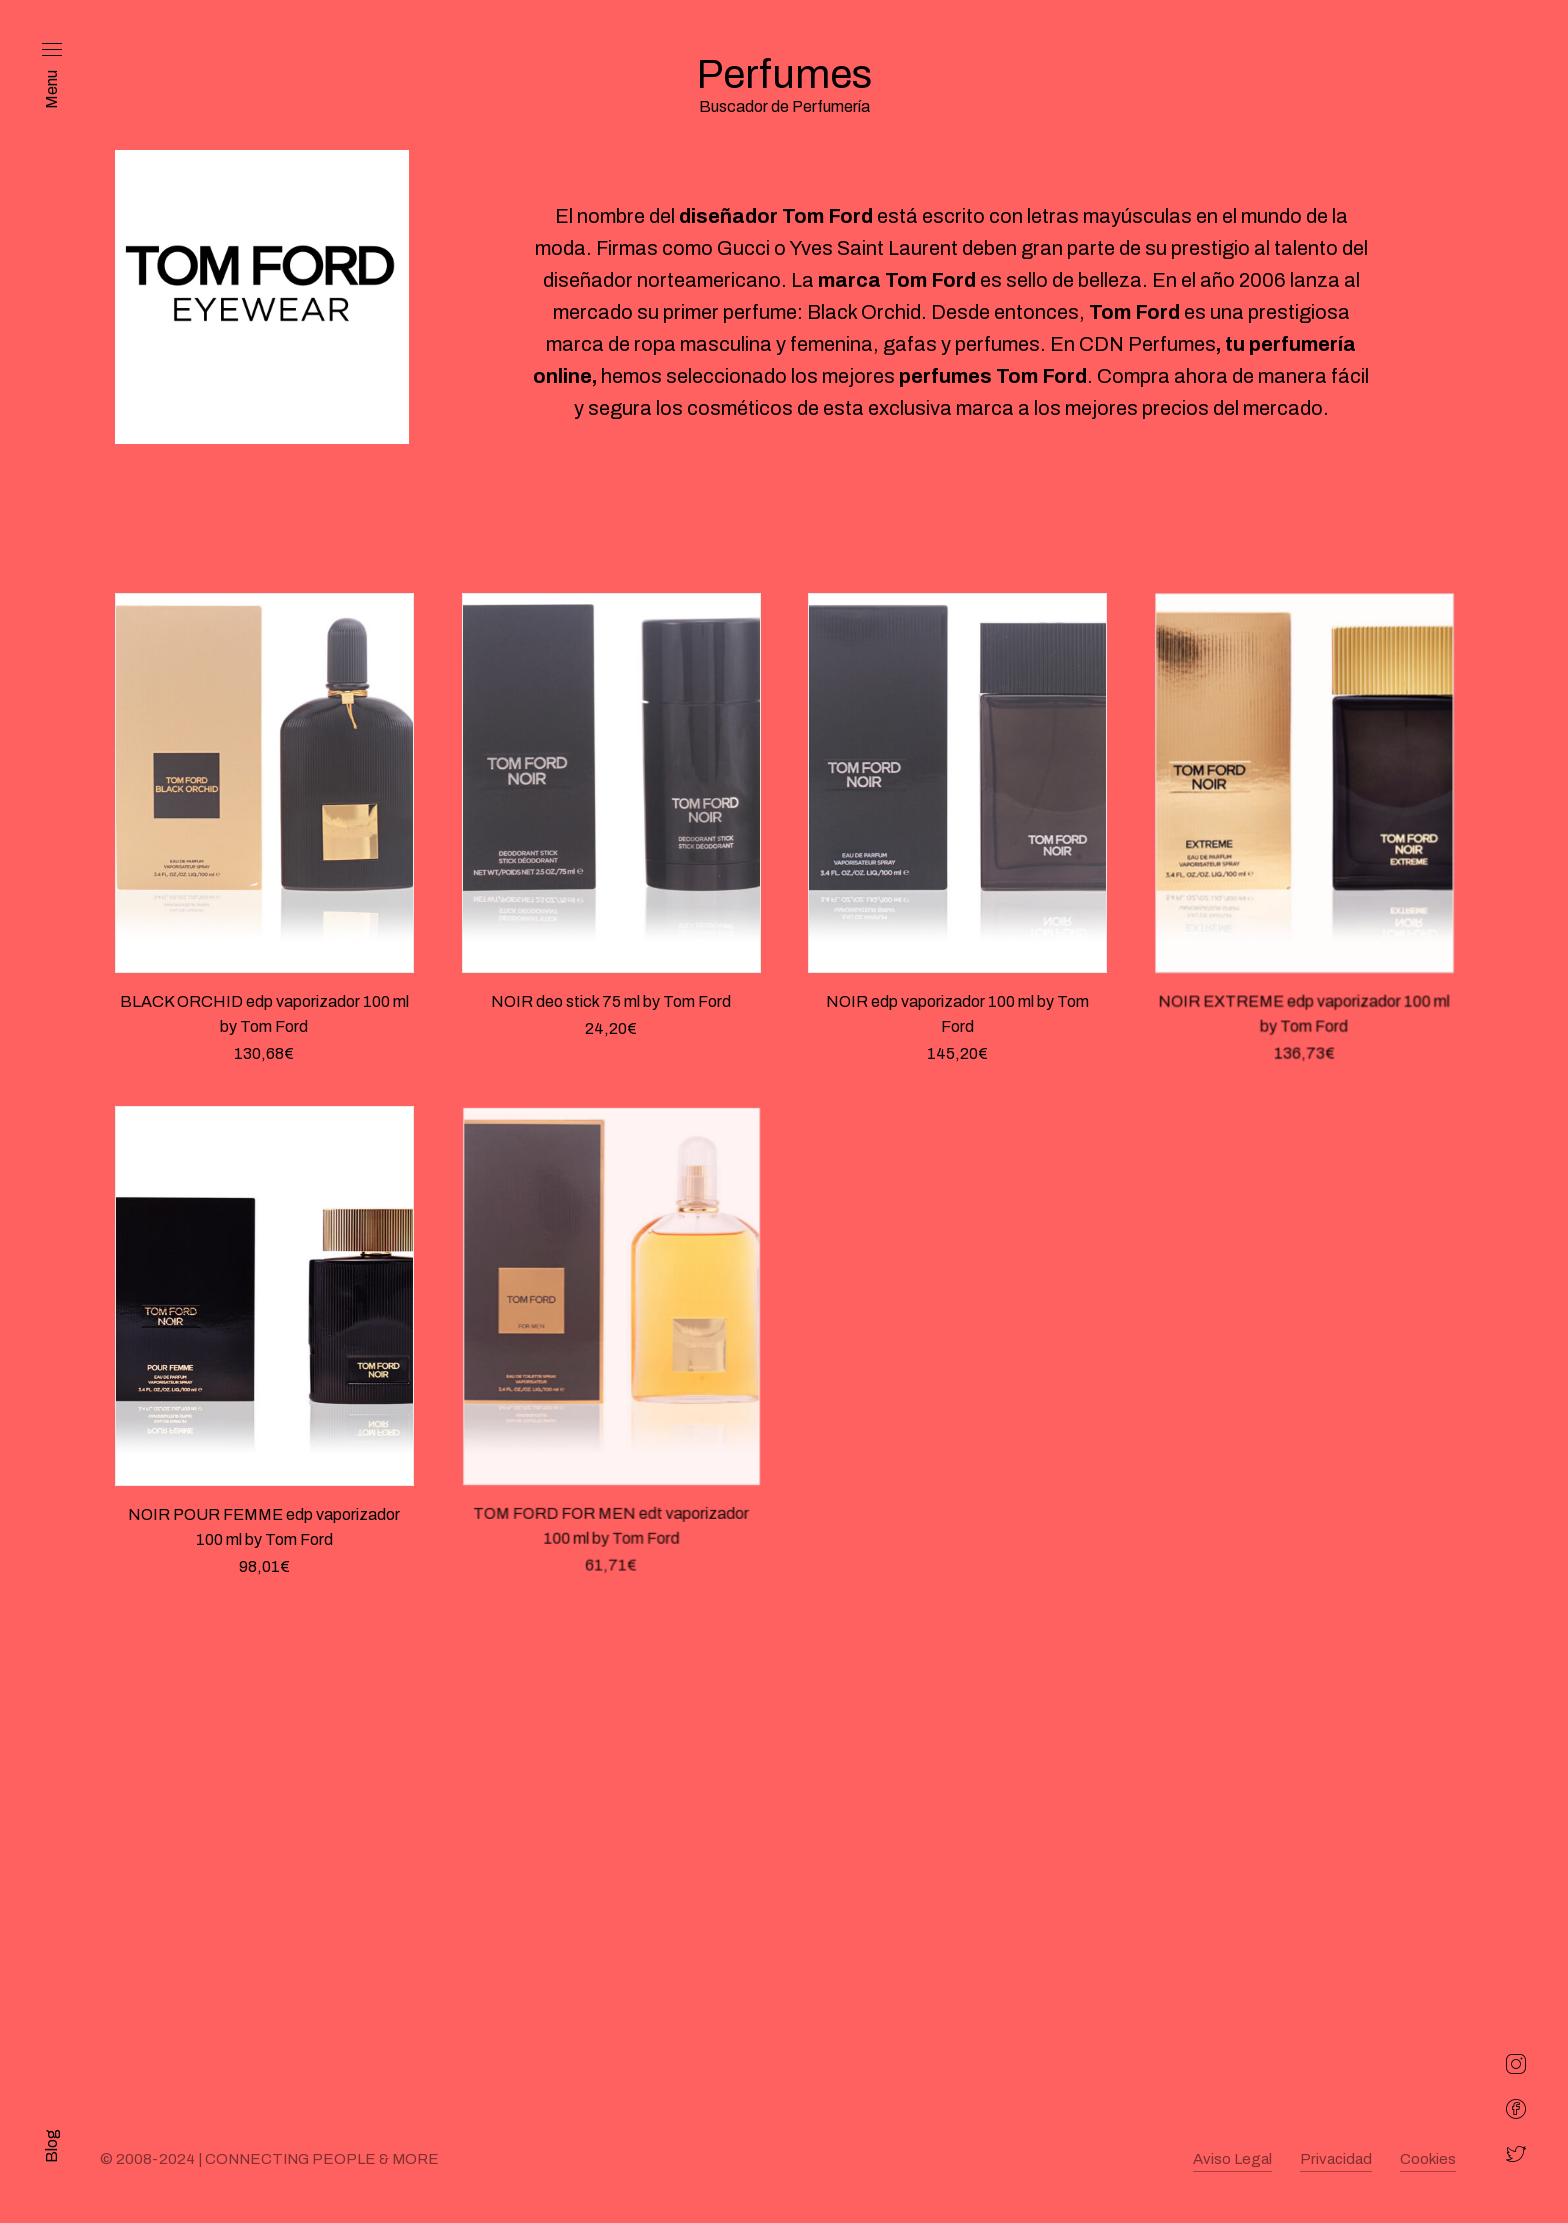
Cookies (1428, 2159)
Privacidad (1336, 2159)
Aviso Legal (1232, 2159)
